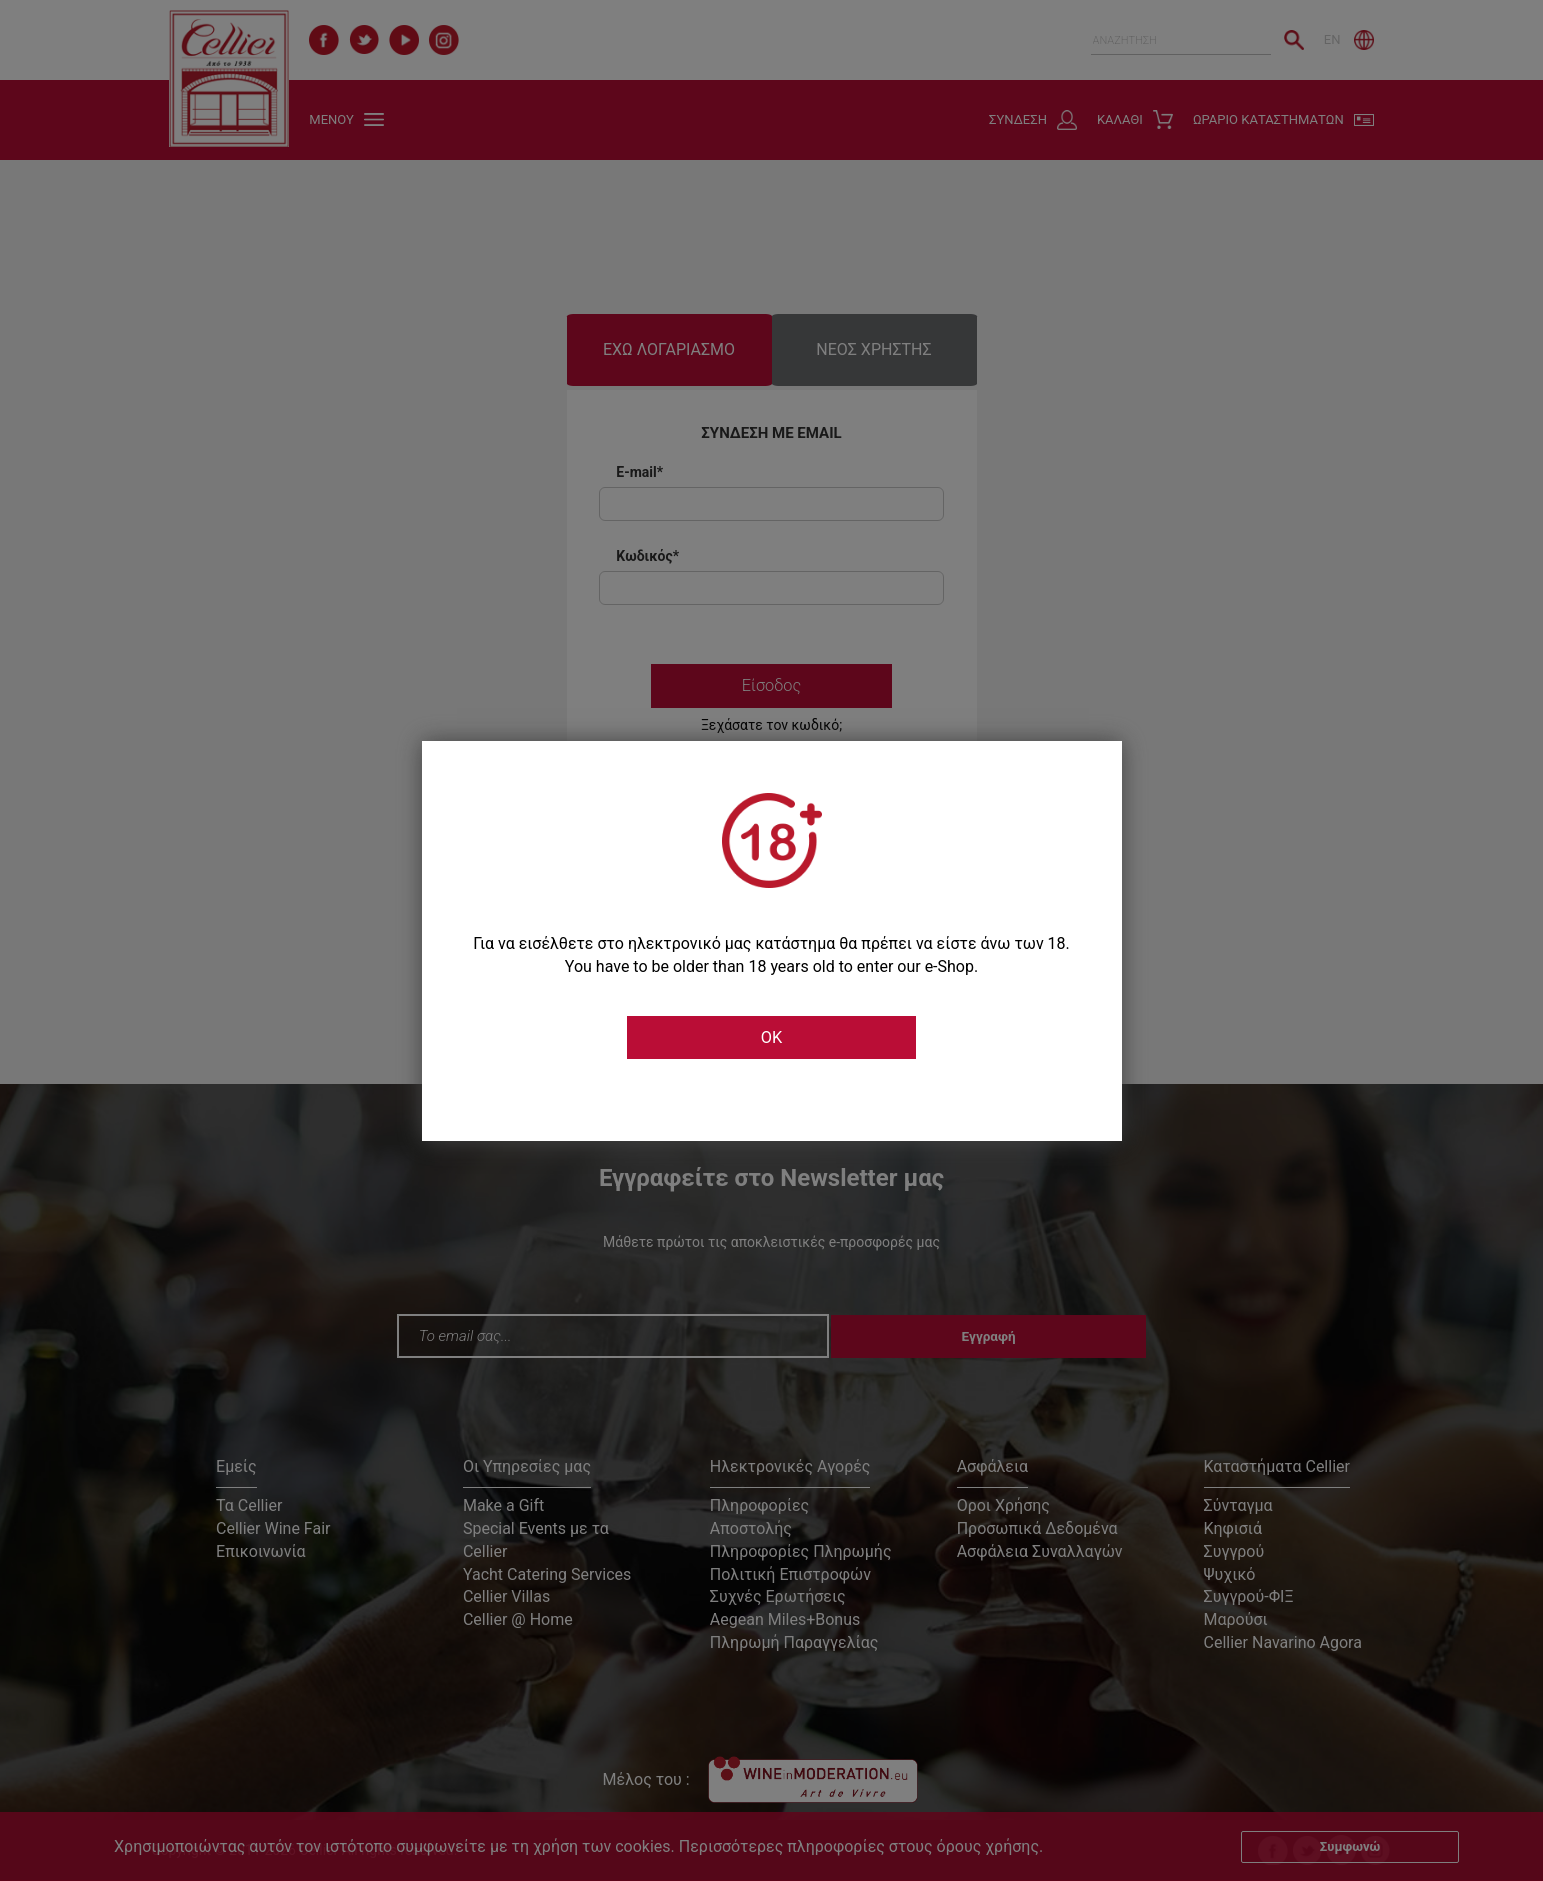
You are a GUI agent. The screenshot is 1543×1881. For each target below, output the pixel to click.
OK (771, 1038)
